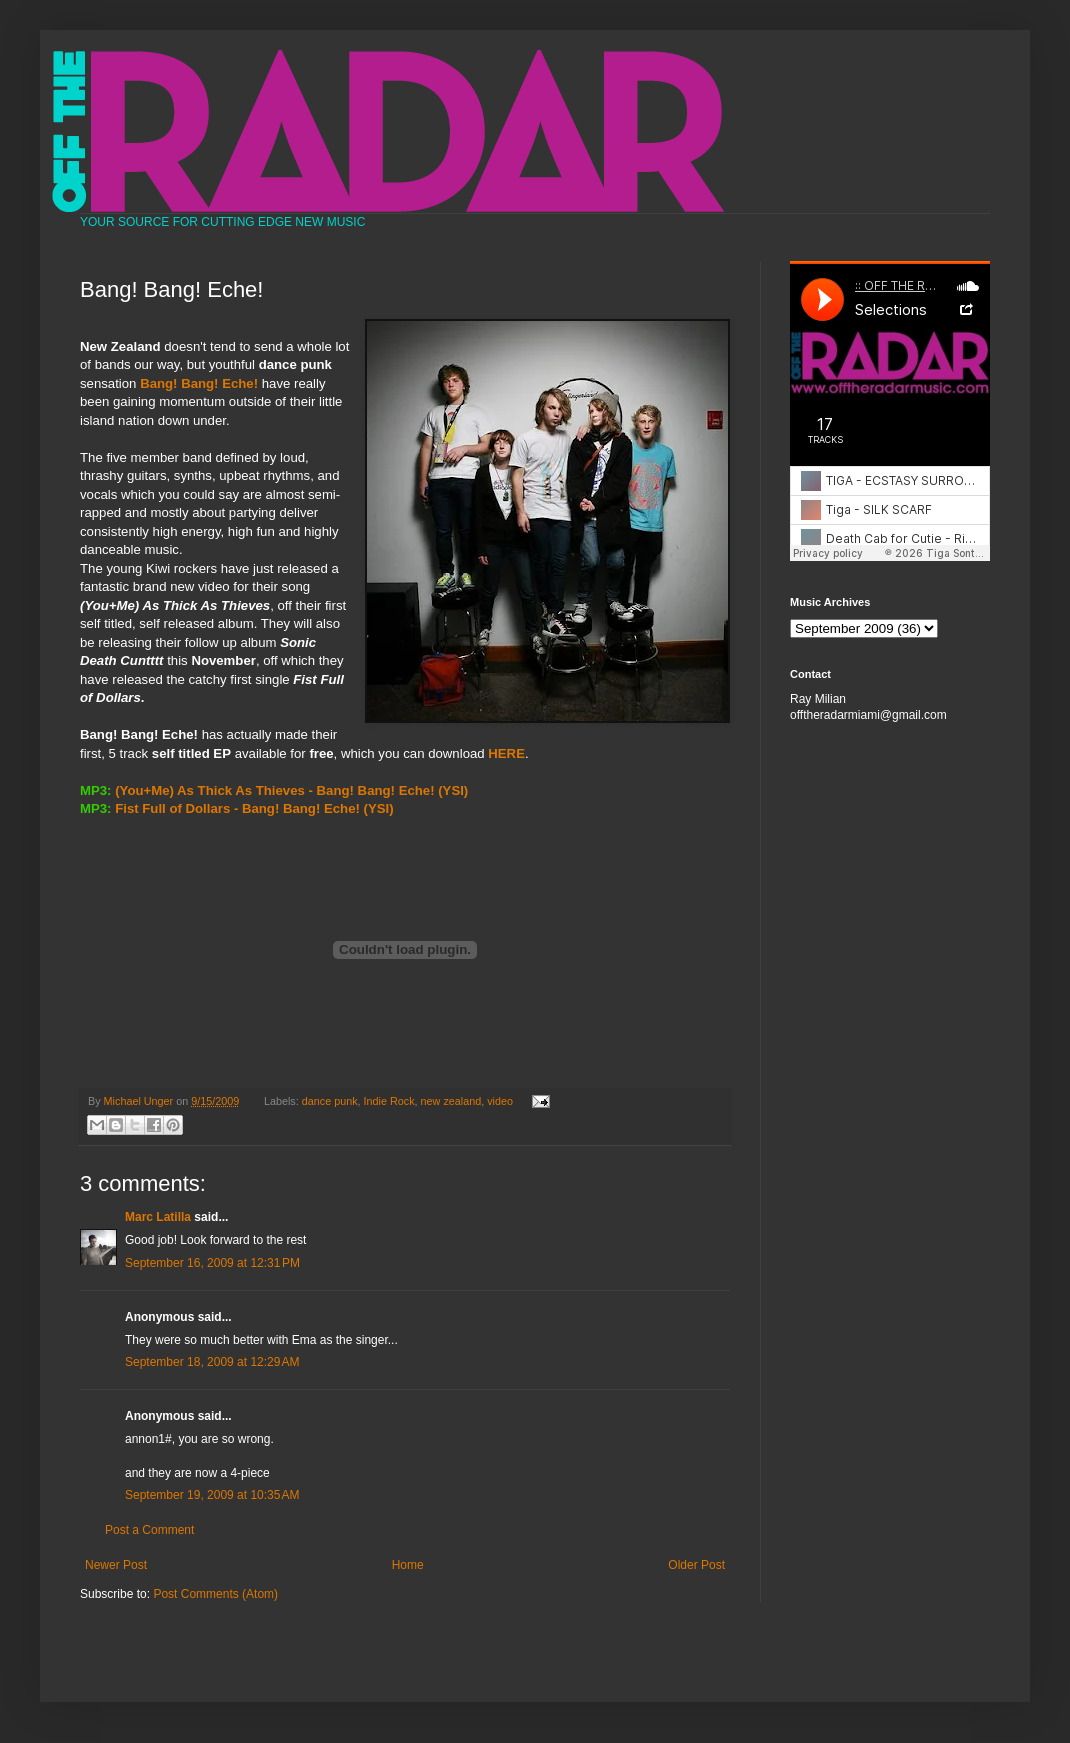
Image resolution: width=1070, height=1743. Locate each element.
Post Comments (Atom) (215, 1594)
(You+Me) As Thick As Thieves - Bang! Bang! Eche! (274, 790)
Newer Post (116, 1565)
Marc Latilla (158, 1217)
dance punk (330, 1101)
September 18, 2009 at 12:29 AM (212, 1362)
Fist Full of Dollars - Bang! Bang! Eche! (237, 808)
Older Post (696, 1565)
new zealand (451, 1101)
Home (408, 1565)
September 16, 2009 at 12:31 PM (212, 1263)
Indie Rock (389, 1101)
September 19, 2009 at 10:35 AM (212, 1495)
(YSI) (379, 808)
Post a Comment (149, 1530)
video (500, 1101)
